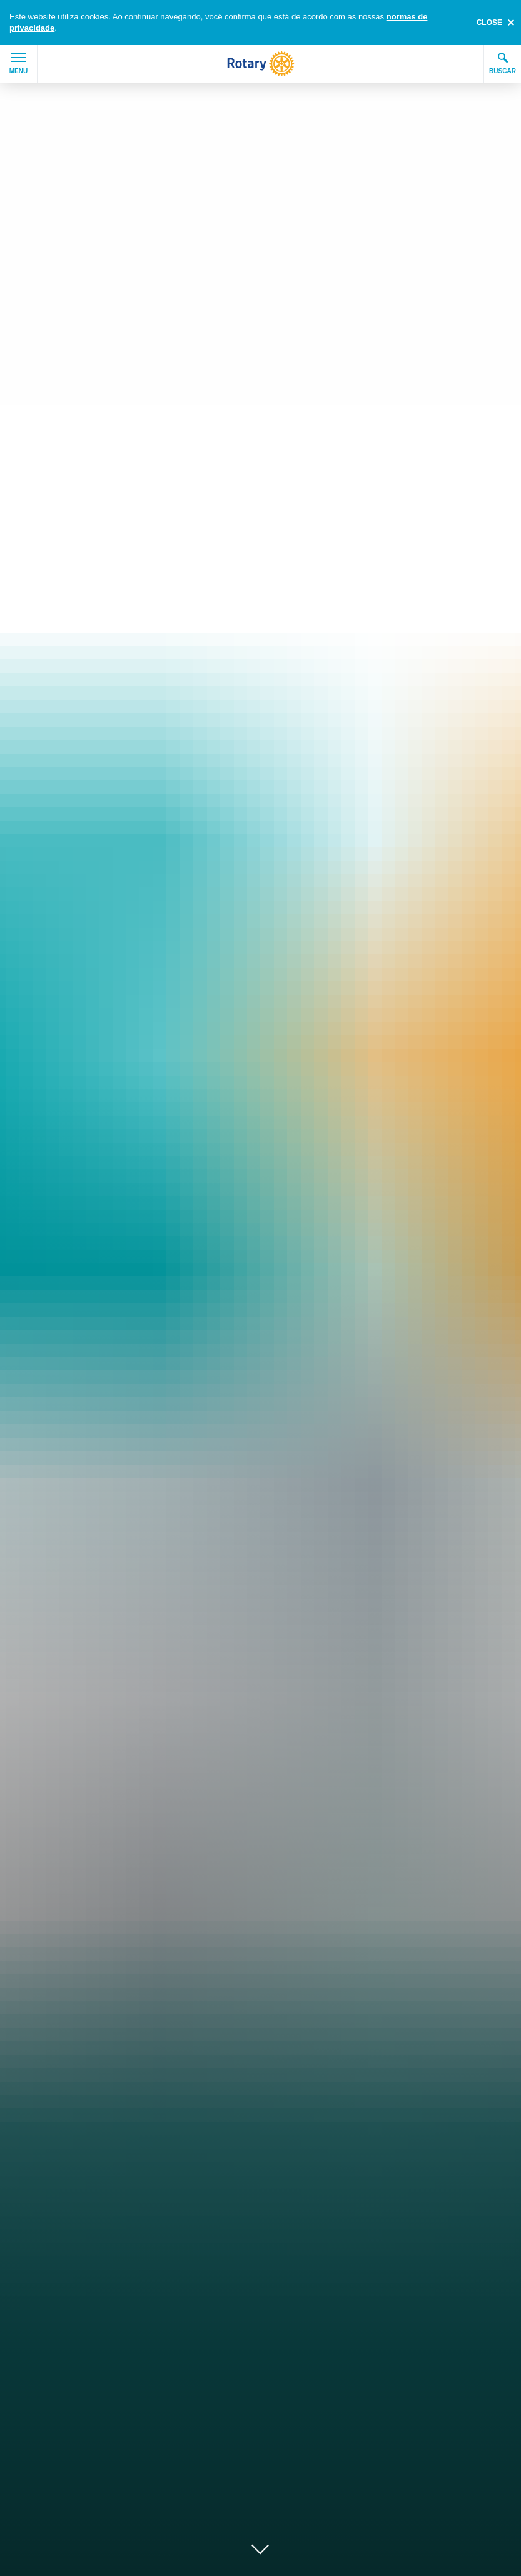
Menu (18, 63)
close (489, 22)
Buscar (502, 63)
